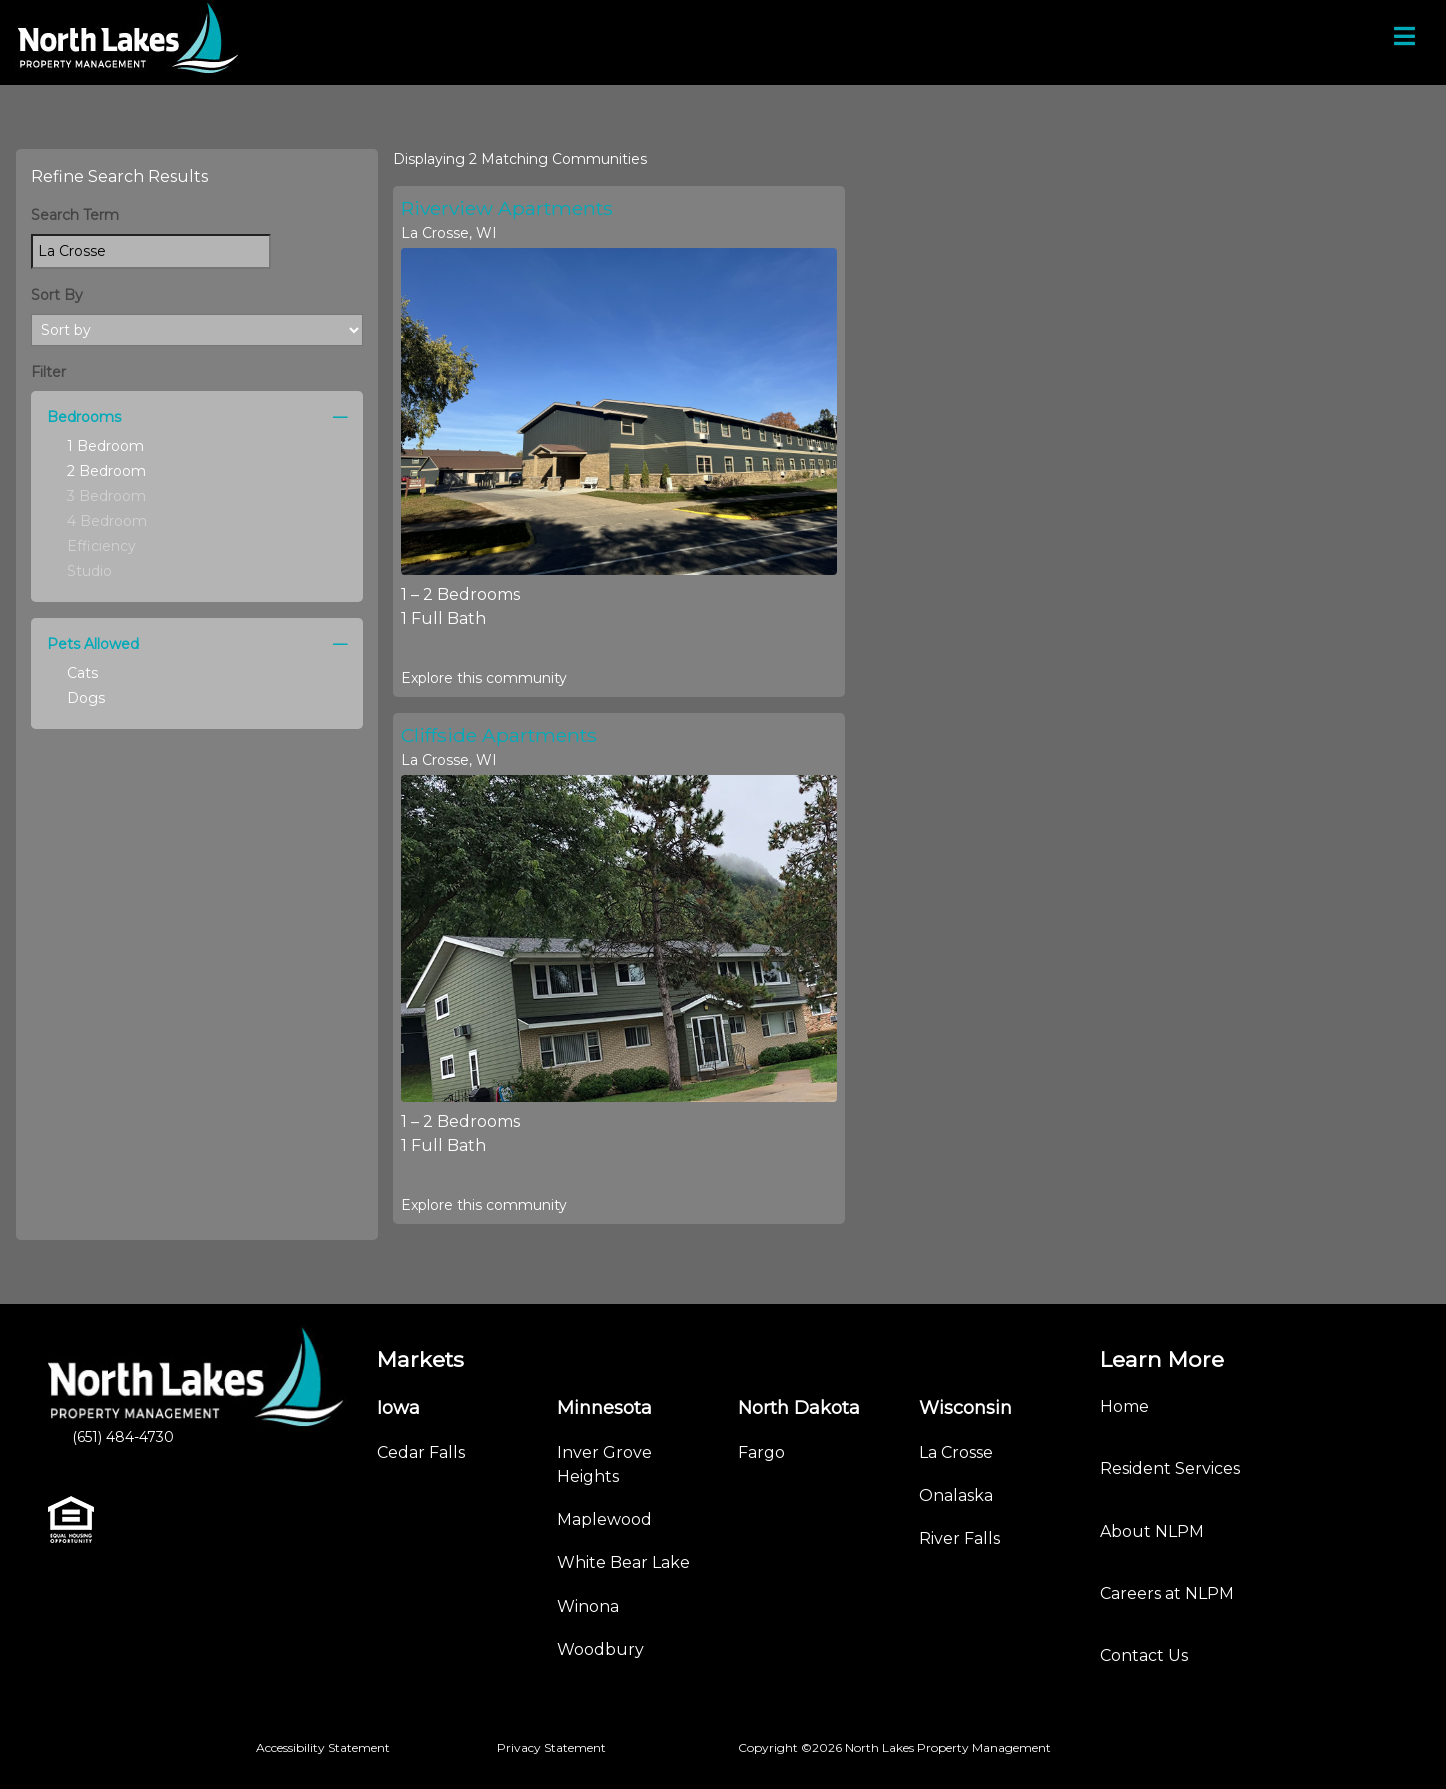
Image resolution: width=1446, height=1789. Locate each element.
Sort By (57, 295)
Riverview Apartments (507, 208)
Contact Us (1144, 1655)
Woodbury (600, 1649)
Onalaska (956, 1495)
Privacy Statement (551, 1747)
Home (1124, 1406)
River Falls (959, 1538)
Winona (588, 1606)
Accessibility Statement (323, 1747)
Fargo (761, 1452)
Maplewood (604, 1519)
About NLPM (1152, 1531)
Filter (48, 372)
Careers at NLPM (1167, 1593)
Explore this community (484, 678)
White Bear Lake (623, 1562)
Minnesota (604, 1408)
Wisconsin (965, 1408)
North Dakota (799, 1408)
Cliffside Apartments (499, 735)
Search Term (75, 215)
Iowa (398, 1408)
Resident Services (1170, 1468)
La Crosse (956, 1452)
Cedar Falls (421, 1452)
